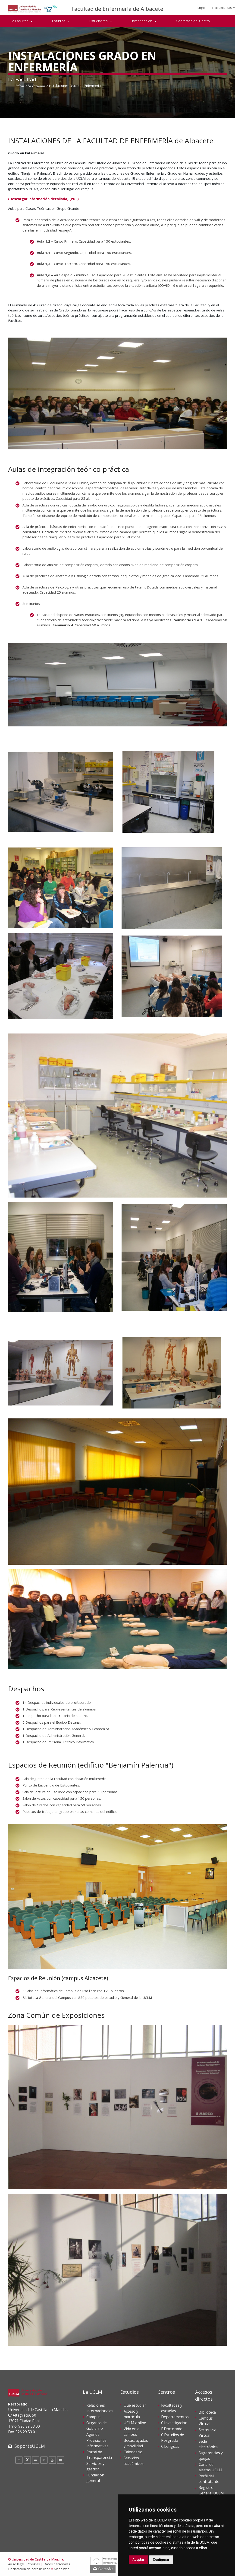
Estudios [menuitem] (59, 21)
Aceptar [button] (138, 2559)
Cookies (34, 2564)
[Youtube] (52, 2460)
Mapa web (61, 2569)
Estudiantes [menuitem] (99, 21)
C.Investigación (174, 2422)
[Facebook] (19, 2460)
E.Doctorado (171, 2428)
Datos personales (57, 2564)
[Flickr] (60, 2460)
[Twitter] (27, 2460)
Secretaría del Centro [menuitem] (193, 21)
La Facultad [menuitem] (19, 21)
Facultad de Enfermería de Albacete (117, 8)
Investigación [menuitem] (142, 21)
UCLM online (135, 2422)
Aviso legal (16, 2564)
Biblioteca (207, 2412)
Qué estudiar (135, 2405)
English (202, 8)
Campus (93, 2416)
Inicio (20, 85)
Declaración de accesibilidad (29, 2569)
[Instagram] (44, 2460)
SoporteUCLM (29, 2446)
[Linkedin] (35, 2460)
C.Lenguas (170, 2446)
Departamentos (175, 2416)
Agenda (93, 2434)
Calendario (133, 2451)
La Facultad (36, 85)
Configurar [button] (161, 2559)
